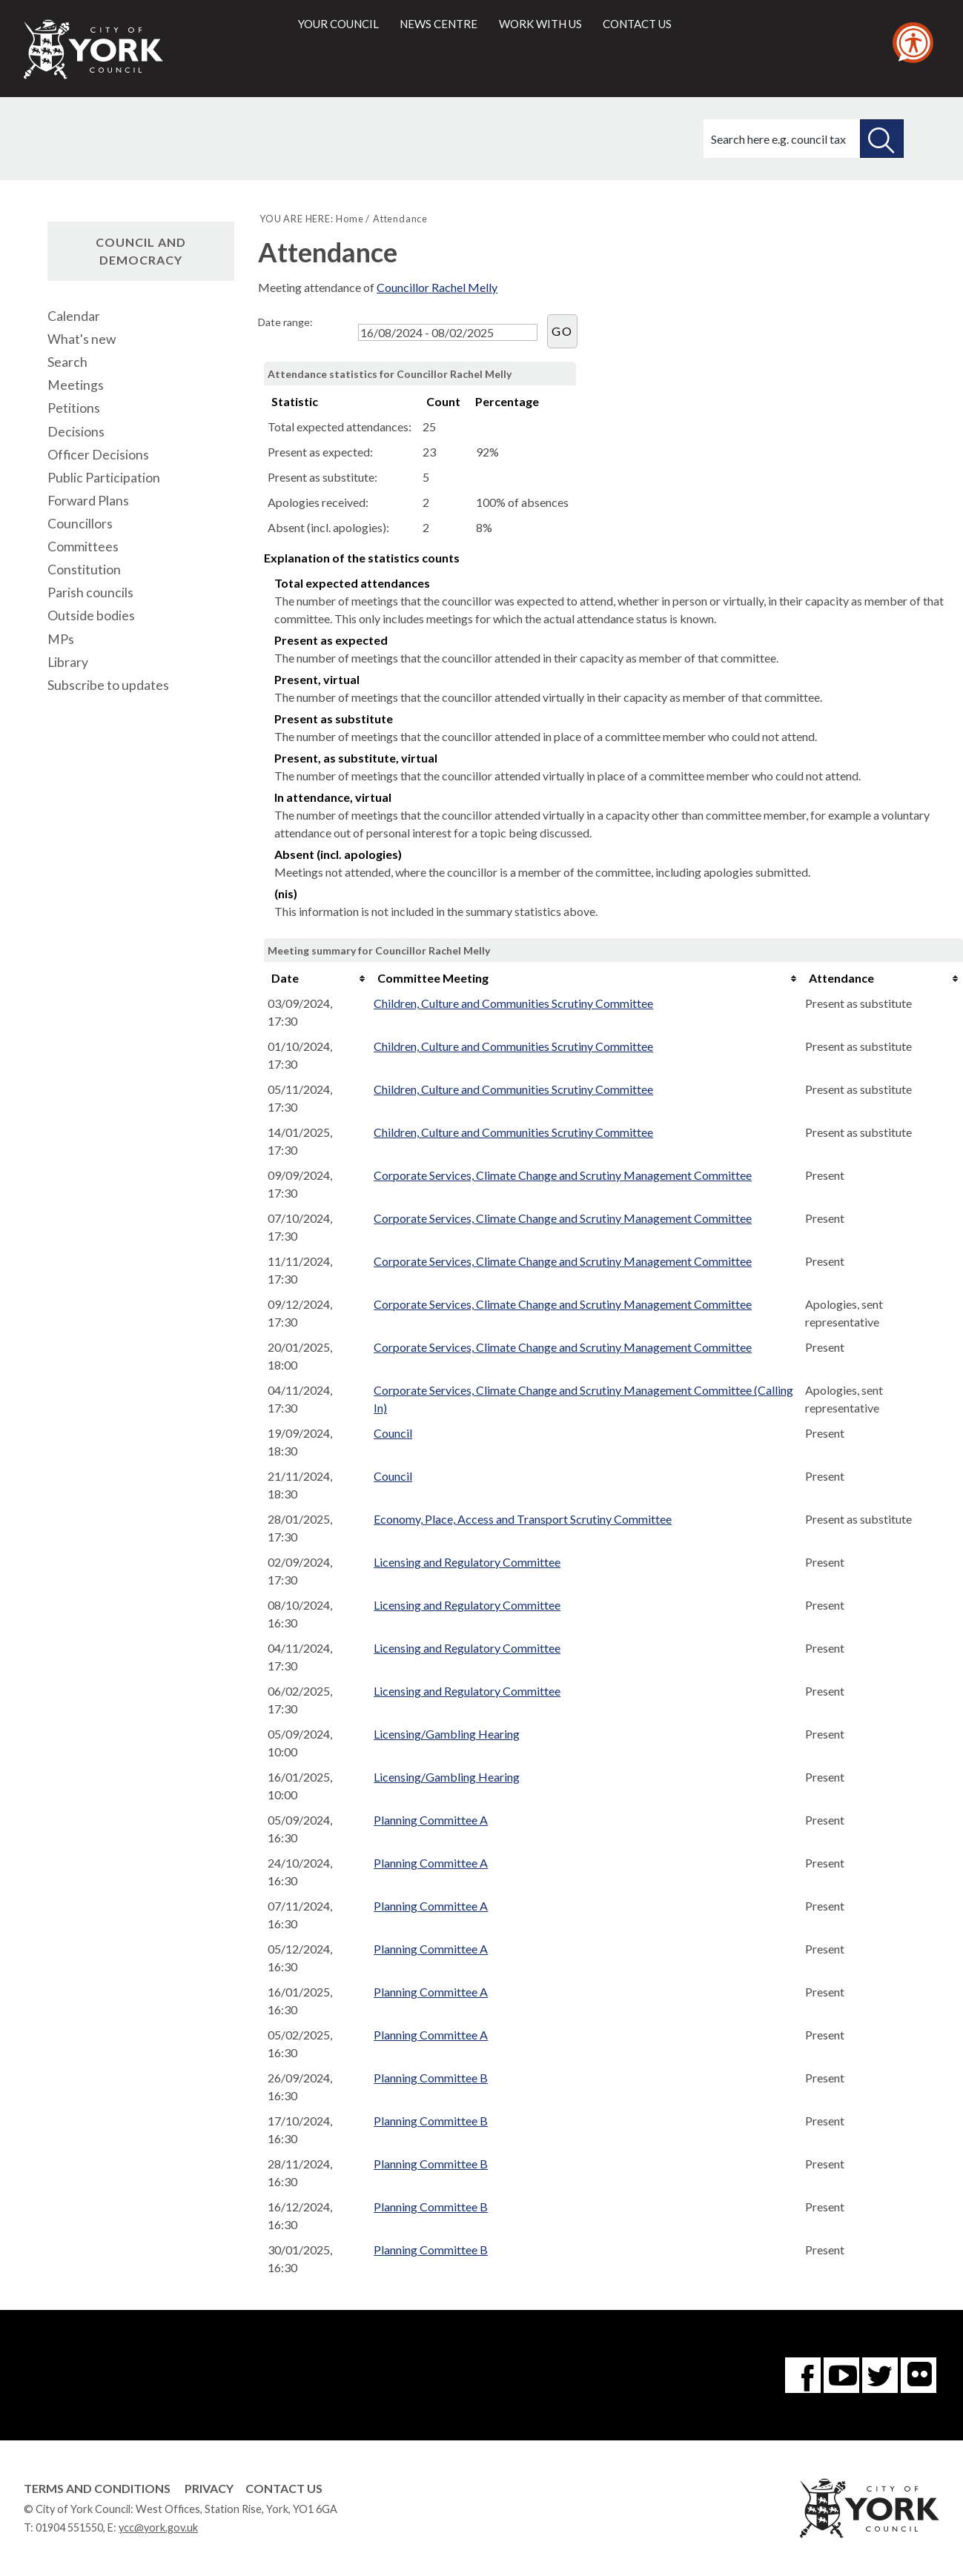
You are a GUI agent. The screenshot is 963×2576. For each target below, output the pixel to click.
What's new (81, 339)
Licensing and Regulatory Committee (467, 1562)
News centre (438, 23)
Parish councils (90, 592)
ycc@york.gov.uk (158, 2527)
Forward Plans (88, 500)
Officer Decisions (98, 454)
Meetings (75, 385)
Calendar (73, 316)
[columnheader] (317, 978)
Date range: (285, 322)
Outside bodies (91, 615)
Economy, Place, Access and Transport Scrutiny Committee (523, 1519)
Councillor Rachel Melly (437, 287)
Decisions (76, 431)
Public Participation (103, 477)
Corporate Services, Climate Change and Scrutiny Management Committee (563, 1175)
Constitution (84, 569)
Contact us (637, 23)
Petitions (73, 408)
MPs (60, 639)
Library (67, 662)
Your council (338, 23)
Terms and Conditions (97, 2488)
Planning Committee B (431, 2078)
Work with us (540, 23)
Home (349, 219)
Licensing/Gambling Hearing (447, 1734)
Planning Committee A (431, 1820)
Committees (83, 546)
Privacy (209, 2488)
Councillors (80, 523)
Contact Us (283, 2488)
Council (393, 1433)
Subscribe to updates (108, 685)
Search (67, 362)
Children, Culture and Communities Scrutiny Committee (513, 1003)
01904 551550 (69, 2527)
